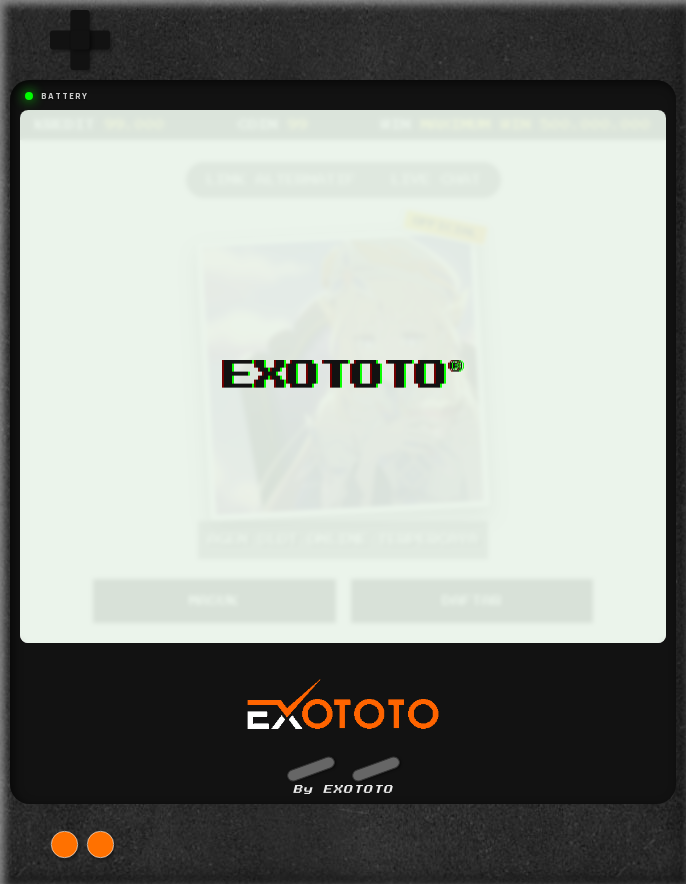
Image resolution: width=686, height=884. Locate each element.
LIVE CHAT (436, 180)
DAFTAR (472, 601)
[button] (310, 768)
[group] (80, 40)
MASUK (214, 601)
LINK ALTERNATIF (281, 180)
